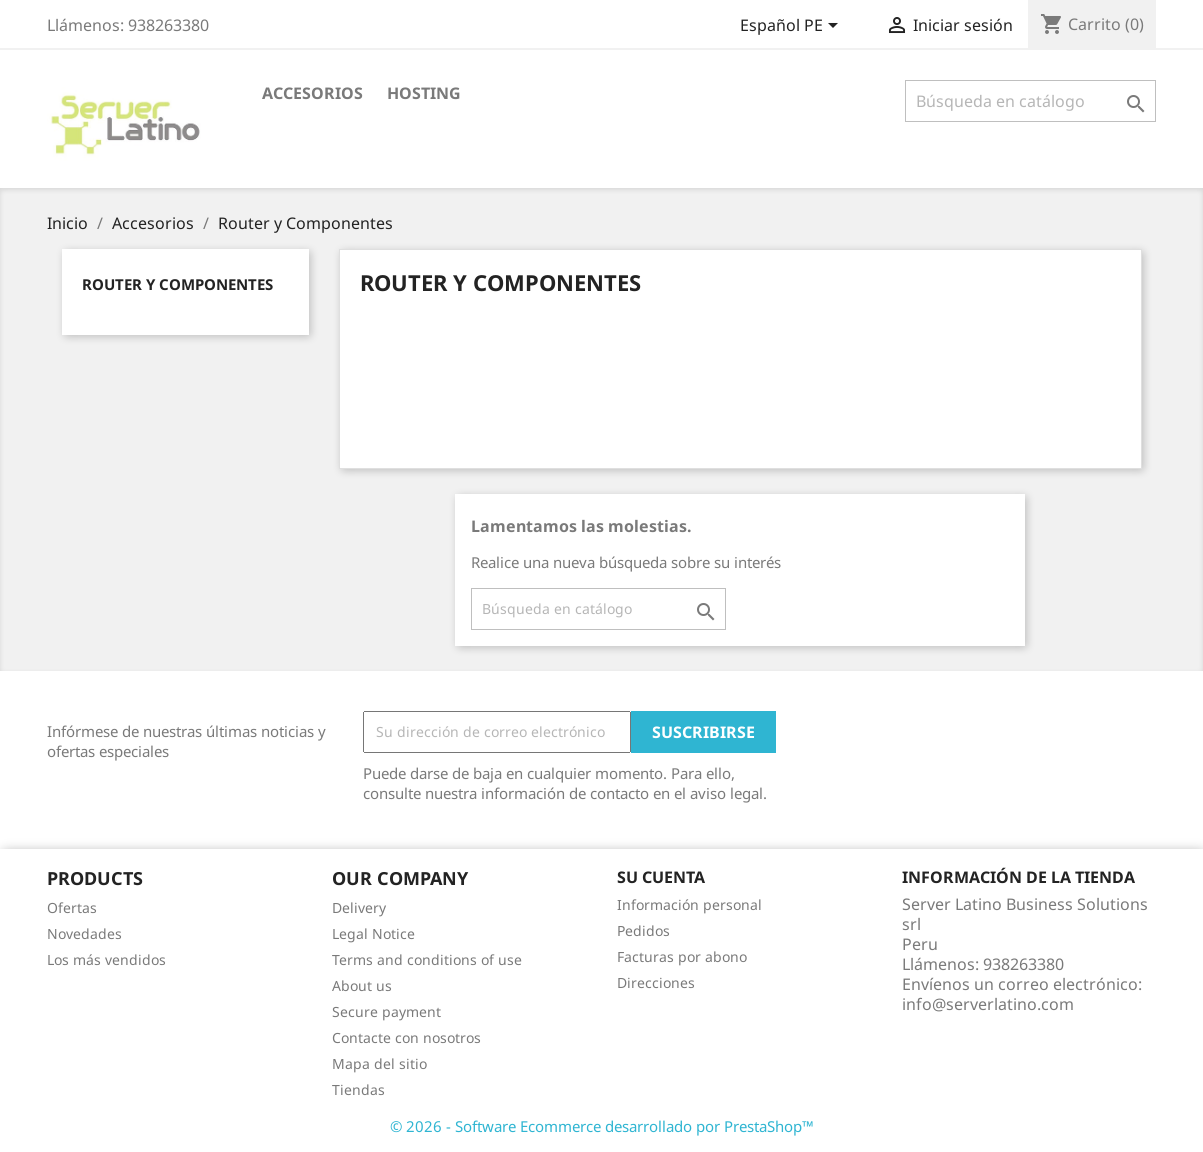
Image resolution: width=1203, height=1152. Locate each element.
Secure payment (386, 1011)
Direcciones (656, 982)
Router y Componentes (177, 284)
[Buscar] (1030, 101)
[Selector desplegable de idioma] (792, 27)
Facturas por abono (682, 956)
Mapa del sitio (379, 1063)
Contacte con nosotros (406, 1037)
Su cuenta (661, 877)
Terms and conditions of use (427, 959)
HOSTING (424, 93)
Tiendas (358, 1089)
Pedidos (643, 930)
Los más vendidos (106, 959)
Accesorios (312, 93)
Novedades (84, 933)
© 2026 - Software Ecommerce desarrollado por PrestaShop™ (602, 1126)
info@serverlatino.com (988, 1004)
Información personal (689, 904)
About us (362, 985)
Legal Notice (373, 933)
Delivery (359, 907)
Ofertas (72, 907)
